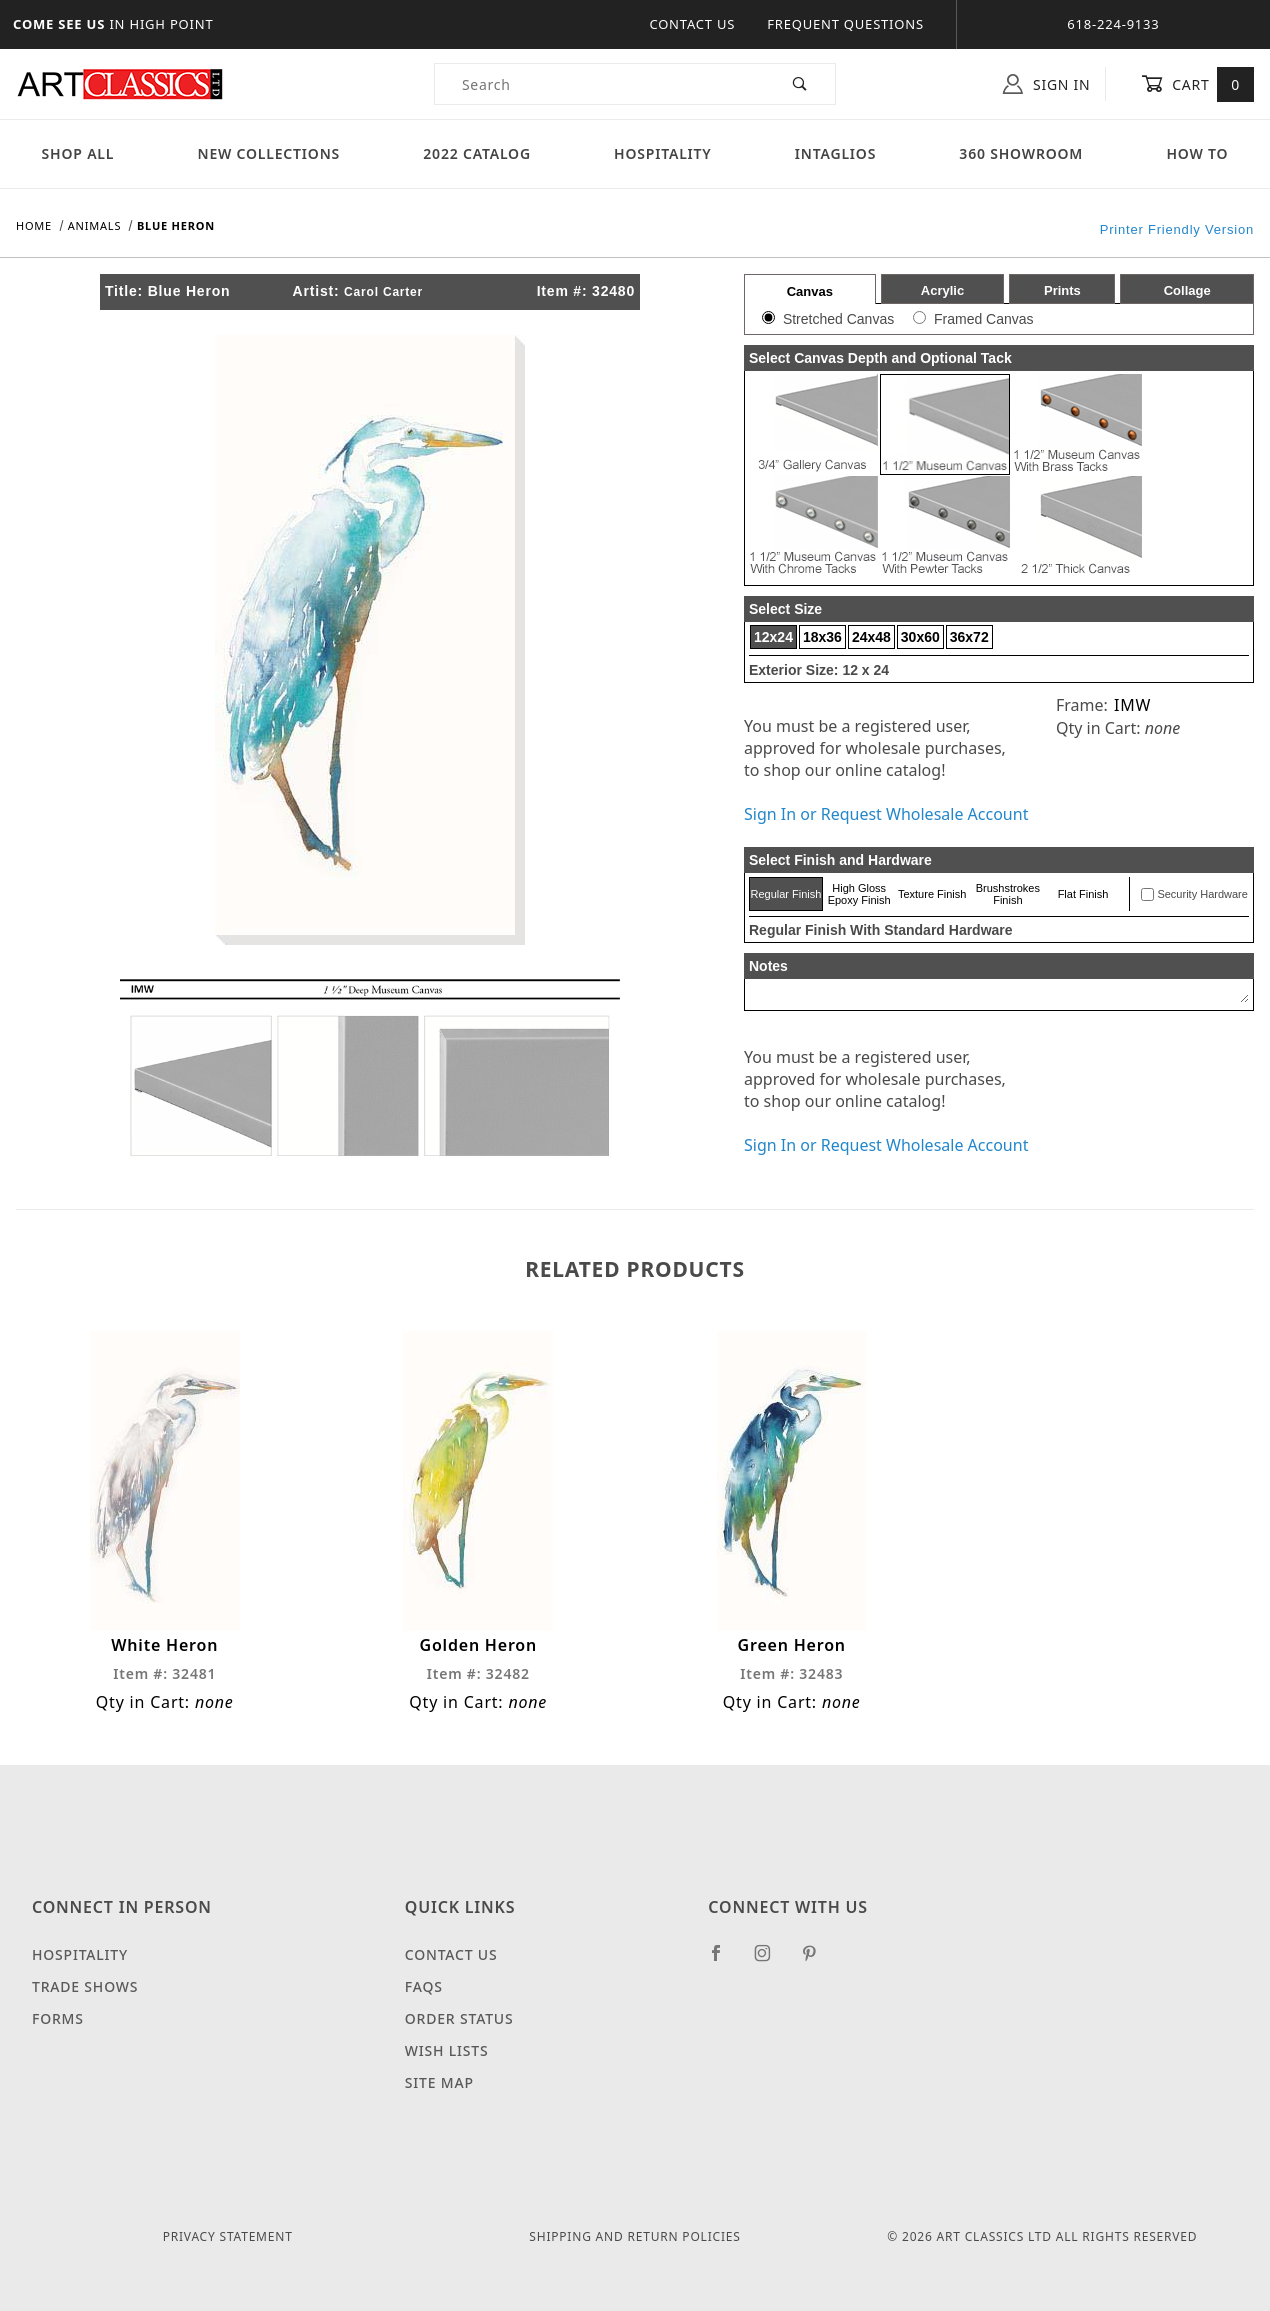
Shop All (78, 153)
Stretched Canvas (838, 319)
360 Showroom (1021, 153)
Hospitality (663, 153)
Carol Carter (383, 292)
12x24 (773, 637)
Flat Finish (1083, 894)
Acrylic (942, 290)
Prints (1062, 290)
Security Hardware (1202, 894)
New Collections (268, 153)
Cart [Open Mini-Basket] (1197, 84)
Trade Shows (85, 1986)
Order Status (459, 2018)
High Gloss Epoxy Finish (859, 894)
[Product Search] (600, 84)
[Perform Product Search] (800, 84)
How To (1197, 153)
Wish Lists (447, 2050)
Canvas (810, 291)
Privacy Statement (228, 2236)
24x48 (871, 637)
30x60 (920, 637)
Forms (58, 2018)
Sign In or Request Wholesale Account (886, 814)
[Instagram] (771, 1961)
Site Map (439, 2082)
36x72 (969, 637)
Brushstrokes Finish (1008, 894)
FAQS (424, 1986)
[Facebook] (724, 1961)
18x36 (822, 637)
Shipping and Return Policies (634, 2236)
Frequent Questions (845, 24)
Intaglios (835, 153)
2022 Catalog (477, 153)
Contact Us (692, 24)
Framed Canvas (984, 319)
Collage (1187, 290)
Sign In (1046, 84)
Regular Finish (785, 894)
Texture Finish (932, 894)
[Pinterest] (817, 1961)
